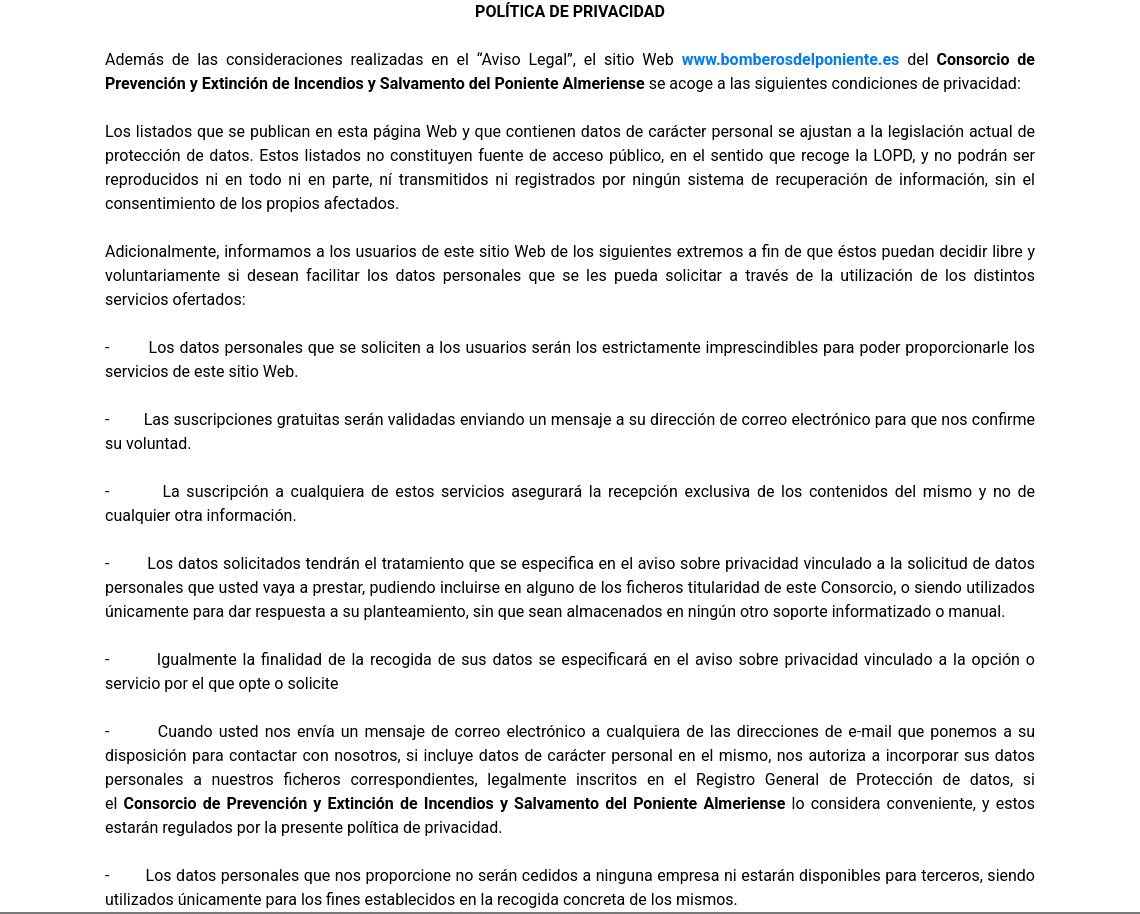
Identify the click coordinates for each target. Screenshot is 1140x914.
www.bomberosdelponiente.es (791, 59)
